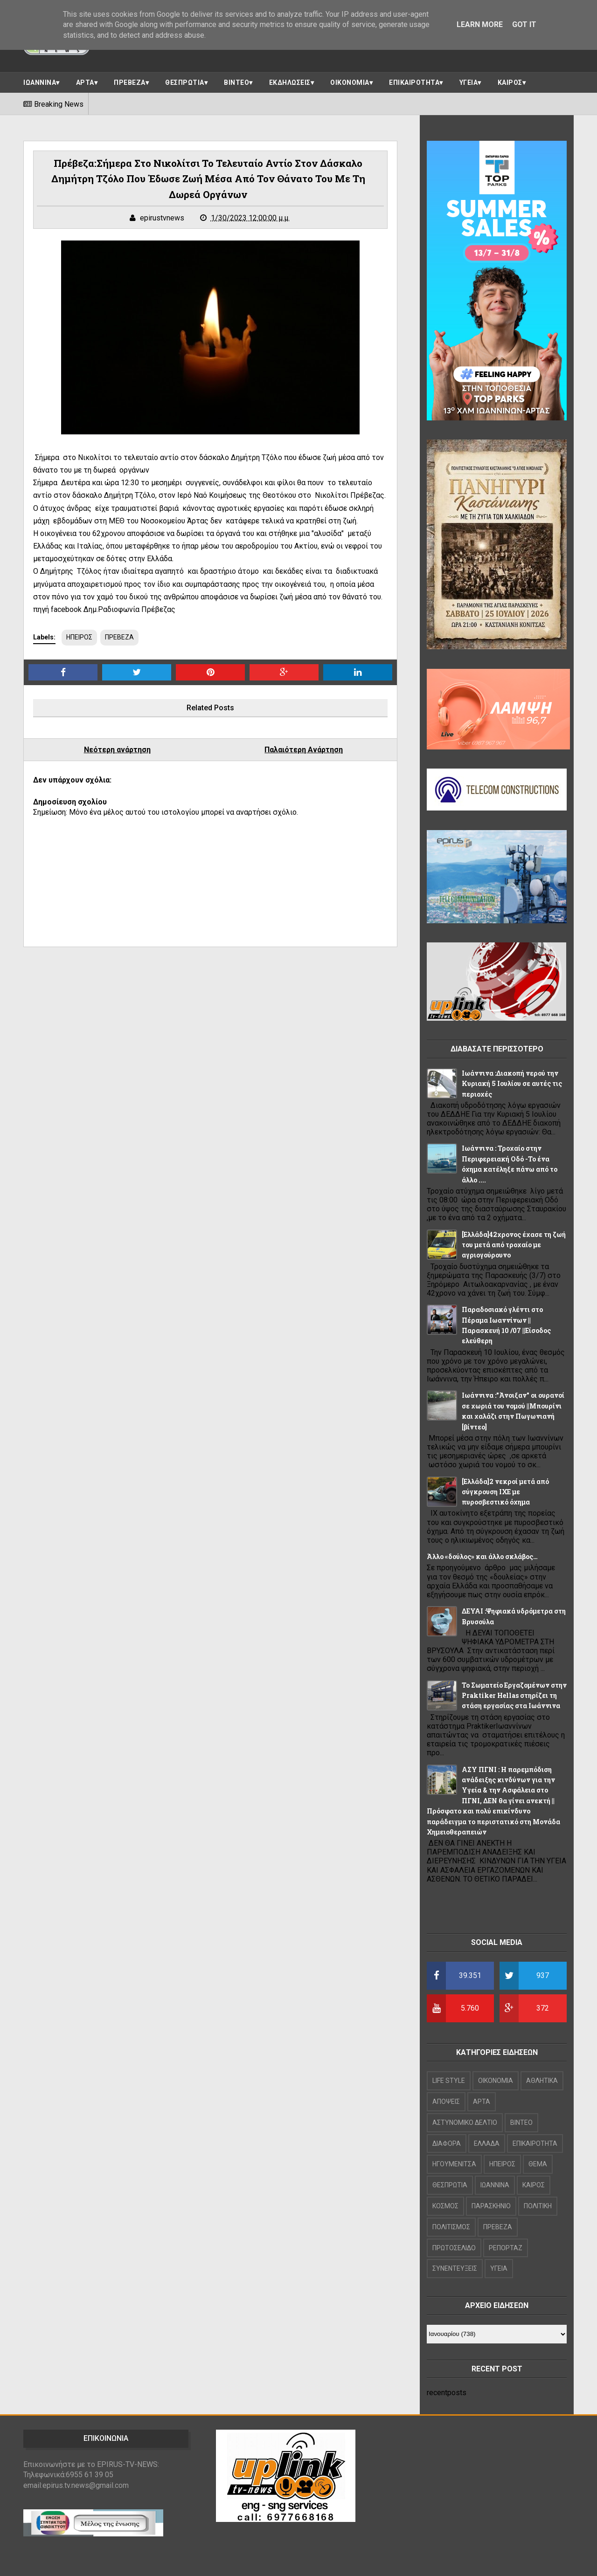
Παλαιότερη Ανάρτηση (303, 749)
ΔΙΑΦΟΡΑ (446, 2143)
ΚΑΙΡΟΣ (510, 82)
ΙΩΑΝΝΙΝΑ (39, 82)
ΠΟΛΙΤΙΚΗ (538, 2206)
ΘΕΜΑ (537, 2164)
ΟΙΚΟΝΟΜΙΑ (349, 82)
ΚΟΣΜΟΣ (445, 2206)
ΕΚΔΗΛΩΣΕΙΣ (290, 82)
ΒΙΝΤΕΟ (236, 82)
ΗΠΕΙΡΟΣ (79, 637)
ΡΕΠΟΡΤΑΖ (505, 2248)
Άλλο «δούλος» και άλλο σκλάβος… (482, 1556)
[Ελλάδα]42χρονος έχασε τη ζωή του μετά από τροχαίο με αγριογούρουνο (514, 1245)
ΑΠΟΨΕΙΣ (446, 2101)
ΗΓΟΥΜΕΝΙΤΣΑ (454, 2164)
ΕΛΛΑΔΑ (487, 2143)
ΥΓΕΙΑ (468, 82)
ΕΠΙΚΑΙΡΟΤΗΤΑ (414, 82)
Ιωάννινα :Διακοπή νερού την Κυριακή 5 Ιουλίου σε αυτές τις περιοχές (512, 1084)
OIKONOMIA (495, 2080)
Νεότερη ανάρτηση (117, 749)
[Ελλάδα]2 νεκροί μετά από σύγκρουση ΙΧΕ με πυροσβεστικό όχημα (505, 1492)
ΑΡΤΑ (85, 82)
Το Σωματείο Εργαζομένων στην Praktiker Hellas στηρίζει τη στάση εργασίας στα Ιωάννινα (514, 1695)
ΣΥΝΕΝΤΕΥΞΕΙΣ (454, 2268)
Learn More (480, 24)
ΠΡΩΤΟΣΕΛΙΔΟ (454, 2248)
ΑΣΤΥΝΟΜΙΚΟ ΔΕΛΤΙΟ (464, 2122)
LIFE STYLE (448, 2080)
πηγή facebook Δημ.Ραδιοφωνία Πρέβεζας (104, 609)
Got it (524, 24)
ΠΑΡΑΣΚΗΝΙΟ (491, 2206)
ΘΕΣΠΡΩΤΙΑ (184, 82)
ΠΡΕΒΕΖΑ (130, 82)
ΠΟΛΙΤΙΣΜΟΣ (451, 2227)
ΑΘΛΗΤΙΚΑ (542, 2080)
